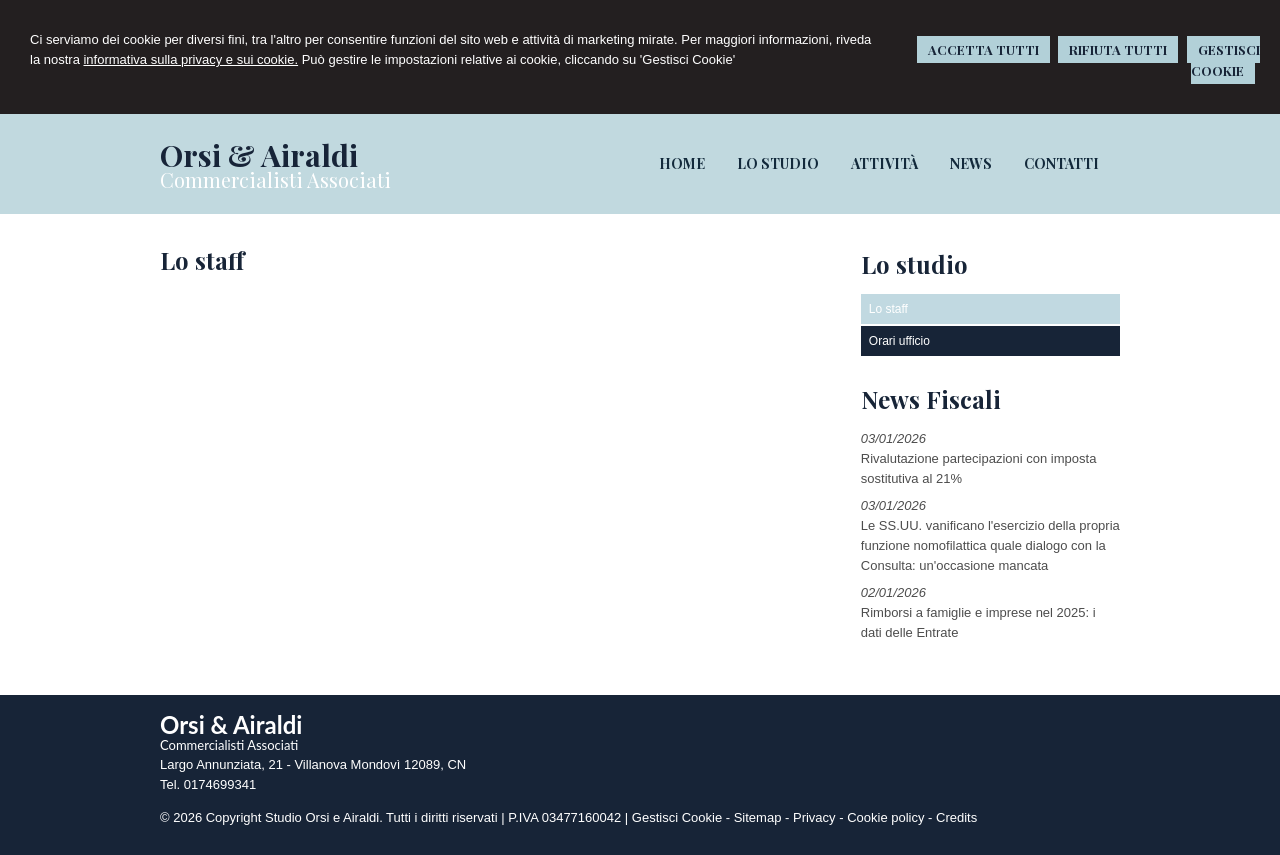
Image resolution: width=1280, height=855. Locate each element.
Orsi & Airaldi (259, 155)
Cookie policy (885, 817)
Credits (956, 817)
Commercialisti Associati (275, 179)
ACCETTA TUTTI (983, 49)
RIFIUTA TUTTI (1118, 49)
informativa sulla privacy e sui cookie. (190, 59)
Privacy (814, 817)
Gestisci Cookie (677, 817)
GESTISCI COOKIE (1225, 60)
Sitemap (758, 817)
